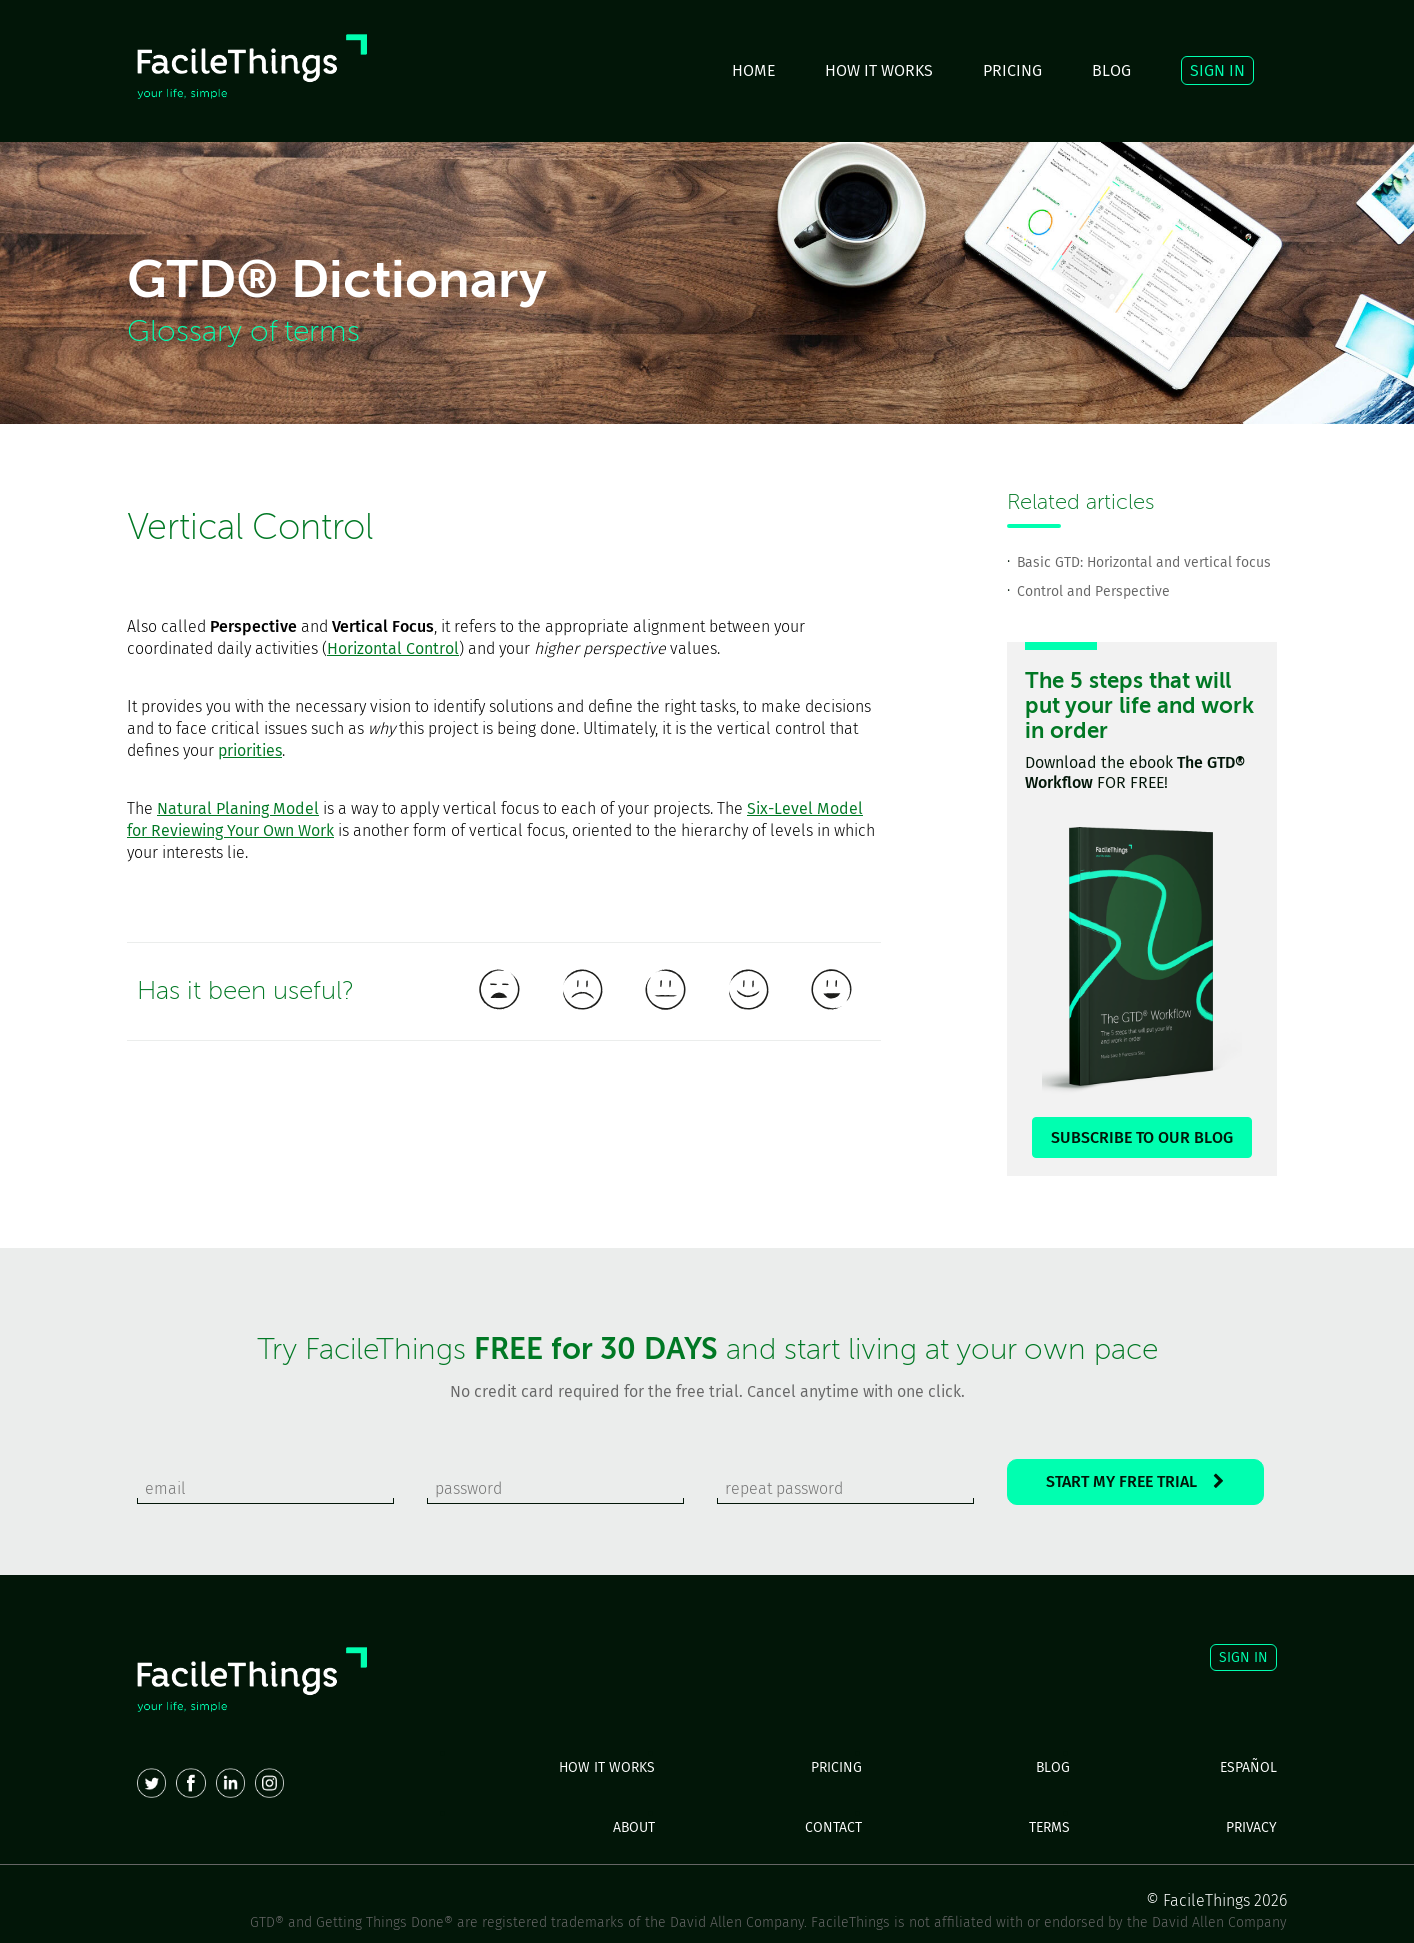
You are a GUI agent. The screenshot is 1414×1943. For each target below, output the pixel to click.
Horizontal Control (393, 648)
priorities (250, 750)
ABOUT (634, 1827)
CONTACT (833, 1827)
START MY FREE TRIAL (1135, 1481)
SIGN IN (1217, 70)
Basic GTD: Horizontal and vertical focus (1144, 562)
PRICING (1012, 70)
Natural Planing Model (238, 808)
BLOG (1111, 70)
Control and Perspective (1093, 591)
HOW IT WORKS (879, 70)
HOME (753, 70)
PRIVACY (1251, 1827)
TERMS (1049, 1827)
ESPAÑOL (1248, 1767)
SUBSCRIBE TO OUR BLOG (1142, 1137)
